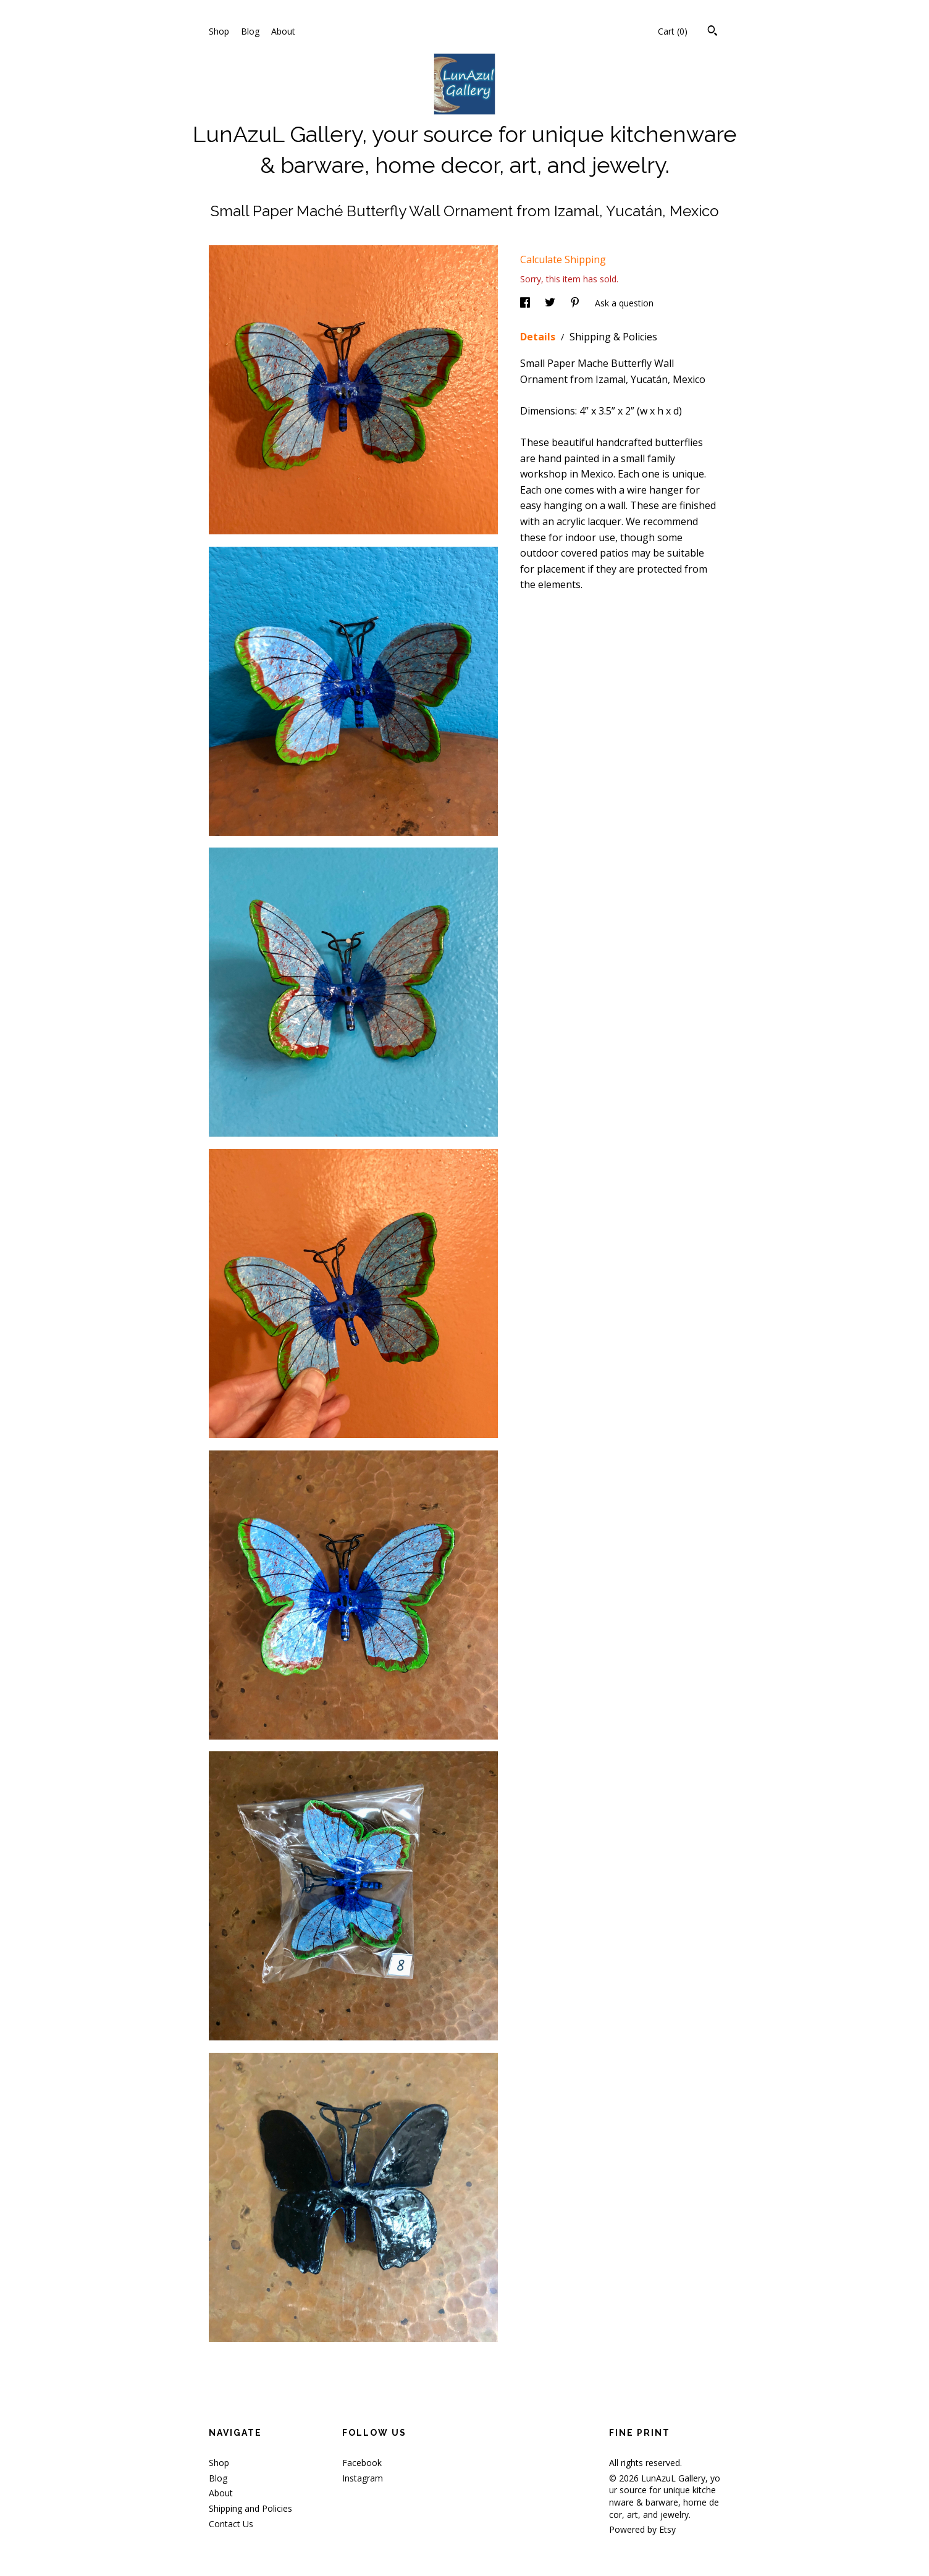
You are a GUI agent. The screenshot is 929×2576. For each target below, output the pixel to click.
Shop (219, 31)
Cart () (672, 31)
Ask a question (624, 303)
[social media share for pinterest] (576, 303)
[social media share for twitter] (551, 303)
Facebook (362, 2463)
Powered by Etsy (642, 2529)
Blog (250, 31)
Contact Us (231, 2524)
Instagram (362, 2478)
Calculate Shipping (563, 259)
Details (539, 336)
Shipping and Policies (250, 2508)
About (283, 31)
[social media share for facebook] (526, 303)
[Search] (712, 32)
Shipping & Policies (613, 336)
